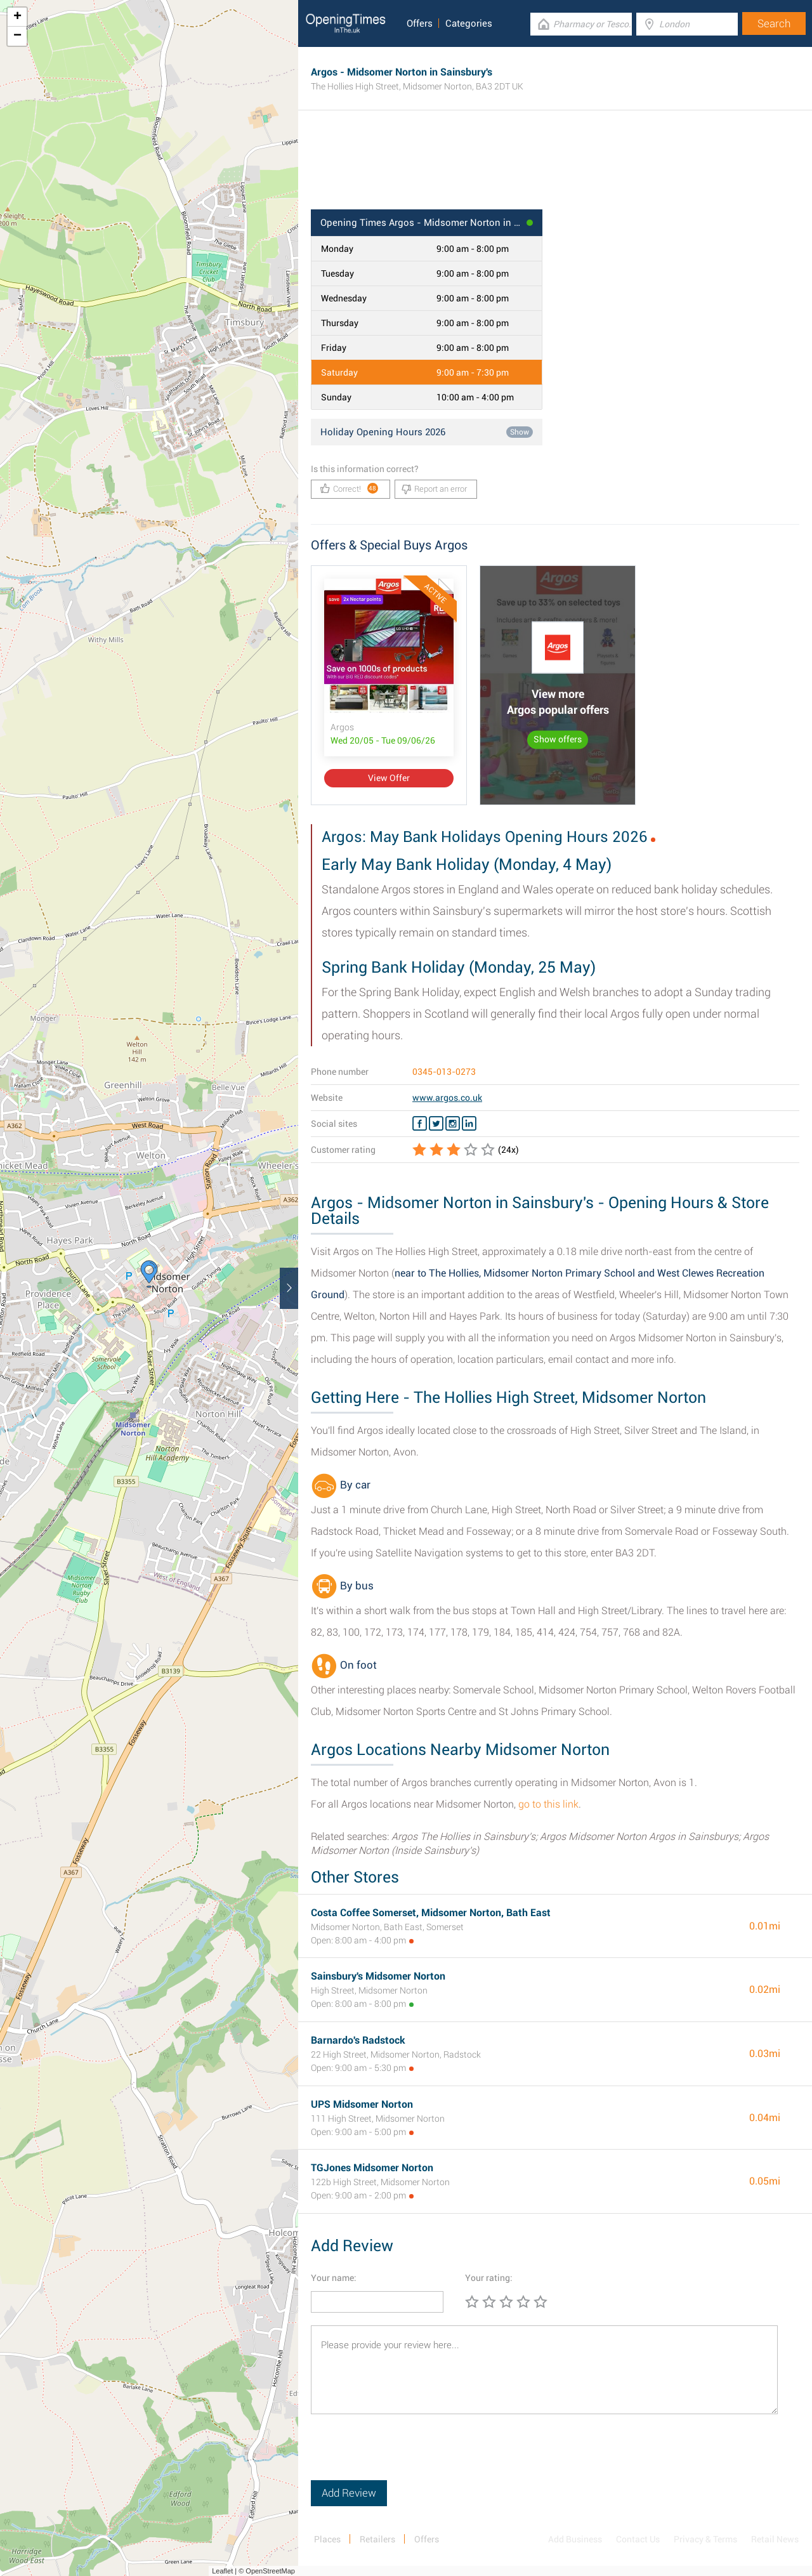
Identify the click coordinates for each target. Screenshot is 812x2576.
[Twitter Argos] (436, 1124)
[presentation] (407, 2455)
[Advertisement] (555, 168)
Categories (468, 23)
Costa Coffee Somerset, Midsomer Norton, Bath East (431, 1913)
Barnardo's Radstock (358, 2040)
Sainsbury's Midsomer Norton (378, 1976)
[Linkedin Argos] (469, 1124)
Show (519, 432)
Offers (420, 23)
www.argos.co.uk (447, 1098)
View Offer (389, 778)
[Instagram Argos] (452, 1124)
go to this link (548, 1804)
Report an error (434, 489)
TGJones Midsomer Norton (372, 2168)
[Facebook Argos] (419, 1124)
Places (327, 2539)
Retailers (377, 2539)
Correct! (349, 488)
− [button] (17, 36)
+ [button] (17, 17)
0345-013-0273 (444, 1072)
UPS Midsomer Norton (362, 2104)
